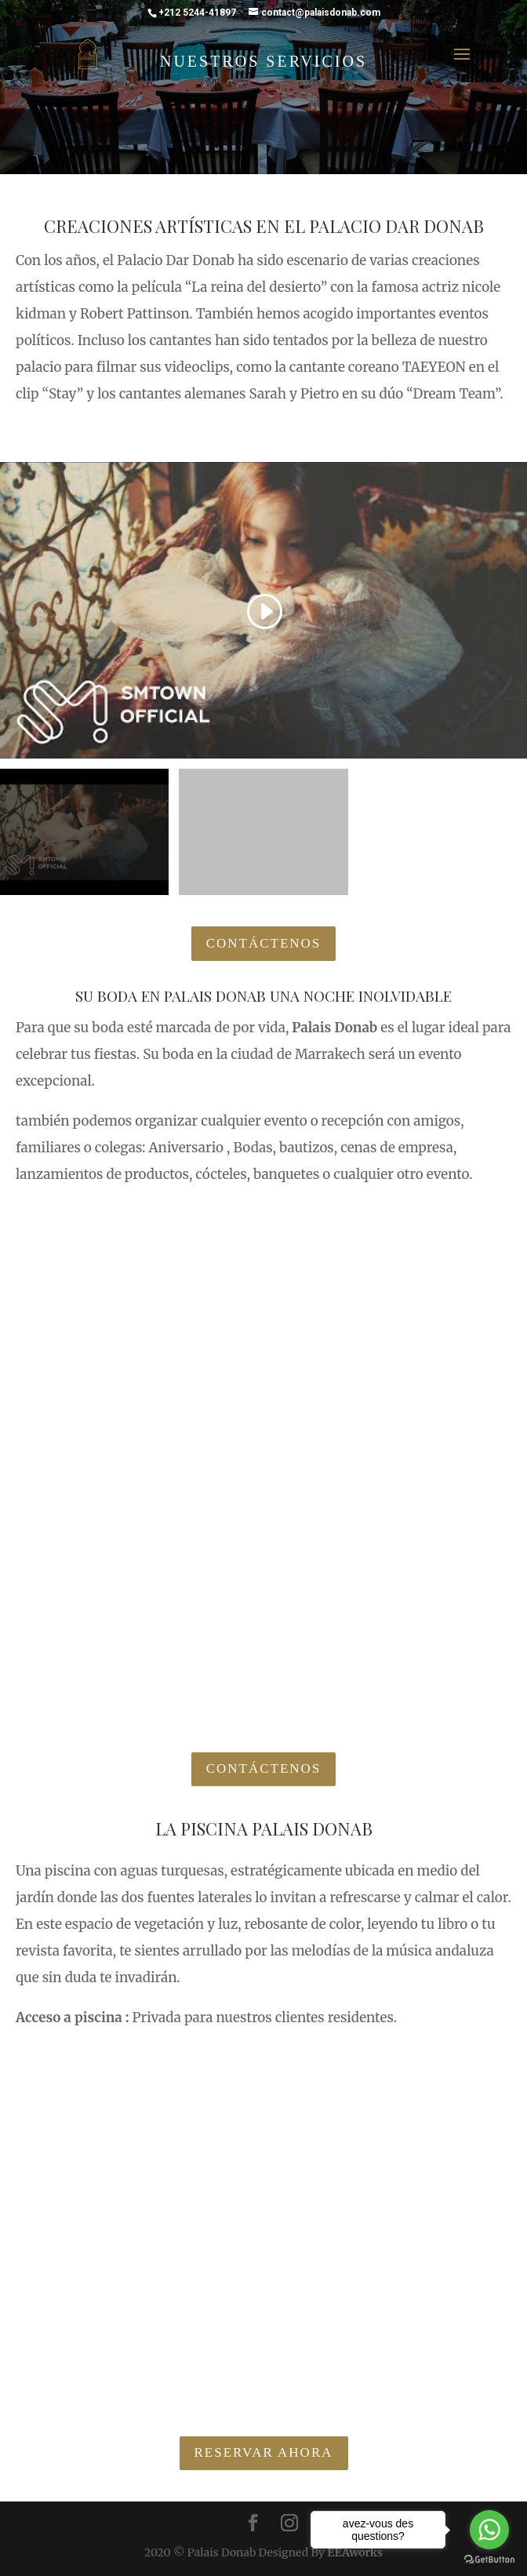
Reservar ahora (263, 2452)
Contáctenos (264, 943)
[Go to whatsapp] (489, 2529)
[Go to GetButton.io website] (489, 2560)
